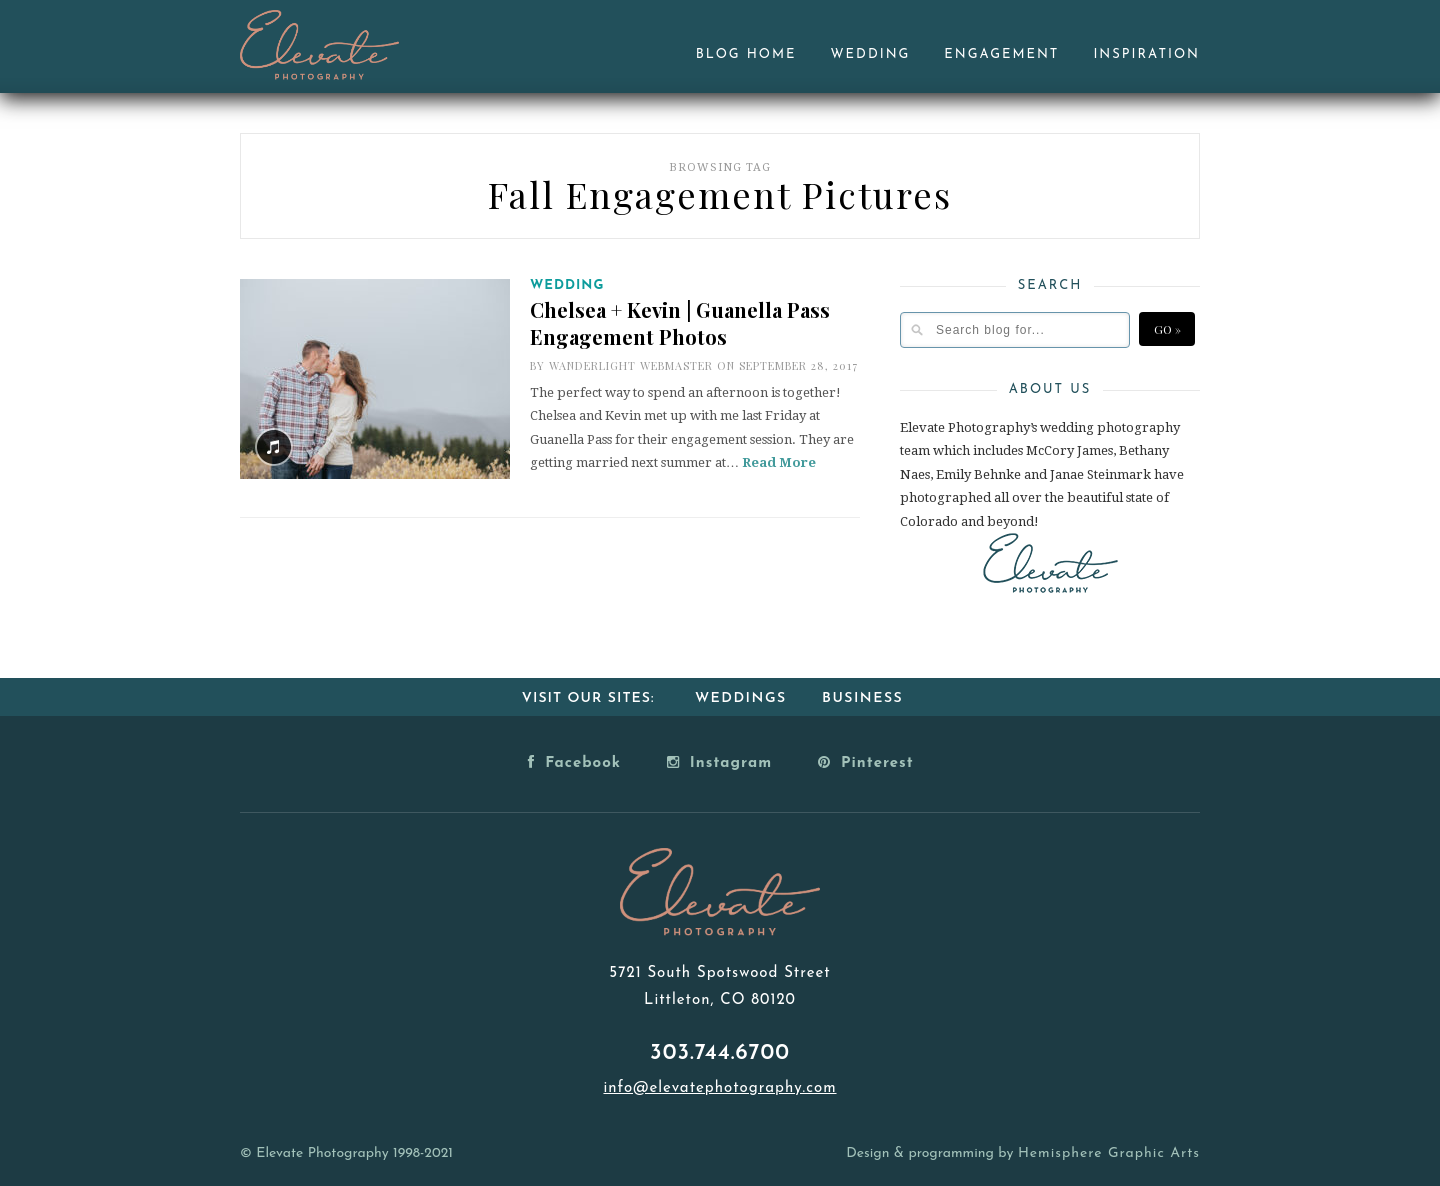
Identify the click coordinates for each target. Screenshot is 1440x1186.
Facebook (574, 762)
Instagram (719, 762)
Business (862, 698)
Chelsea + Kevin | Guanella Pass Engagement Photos (680, 323)
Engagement (1001, 54)
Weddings (741, 698)
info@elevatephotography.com (719, 1088)
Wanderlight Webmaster (631, 365)
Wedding (871, 54)
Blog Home (746, 54)
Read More (779, 462)
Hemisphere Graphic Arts (1109, 1153)
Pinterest (866, 762)
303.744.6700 (720, 1053)
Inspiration (1146, 54)
